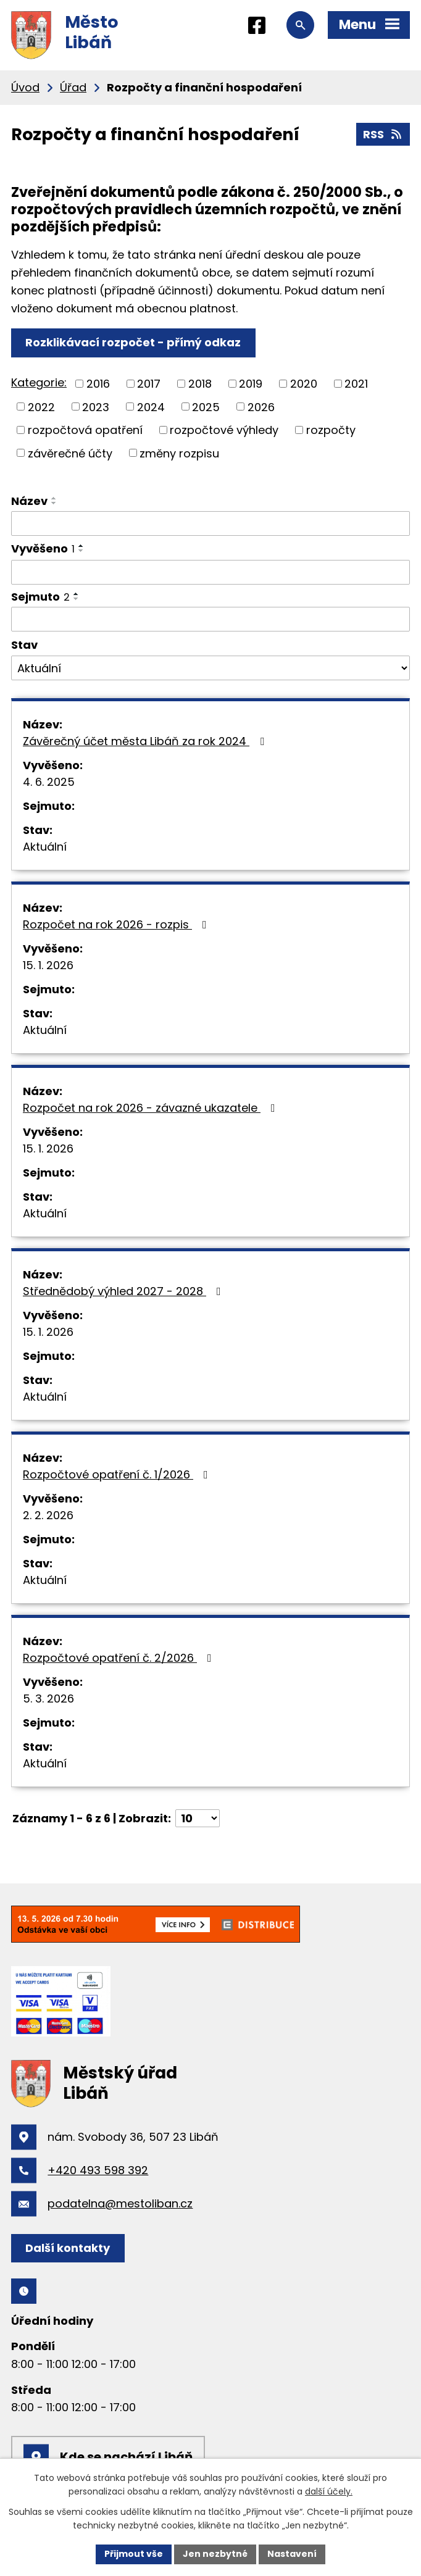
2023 (95, 406)
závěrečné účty (70, 453)
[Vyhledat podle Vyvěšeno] (210, 572)
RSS (383, 134)
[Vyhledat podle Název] (210, 523)
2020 (303, 383)
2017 (148, 383)
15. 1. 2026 (48, 965)
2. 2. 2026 (48, 1515)
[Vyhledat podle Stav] (210, 668)
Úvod (25, 87)
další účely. (328, 2492)
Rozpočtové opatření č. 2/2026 (120, 1657)
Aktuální (45, 846)
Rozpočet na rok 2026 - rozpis (117, 924)
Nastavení (292, 2554)
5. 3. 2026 (48, 1698)
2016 (98, 383)
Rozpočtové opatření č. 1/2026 (118, 1474)
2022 (41, 406)
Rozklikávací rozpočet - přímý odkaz (133, 342)
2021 (356, 383)
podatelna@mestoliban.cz (120, 2203)
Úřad (73, 87)
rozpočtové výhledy (224, 430)
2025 (206, 406)
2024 (151, 406)
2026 (261, 406)
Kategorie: (39, 382)
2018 (200, 383)
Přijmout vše (133, 2554)
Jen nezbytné (215, 2554)
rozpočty (331, 430)
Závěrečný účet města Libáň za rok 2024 (146, 741)
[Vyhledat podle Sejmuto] (210, 619)
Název (29, 501)
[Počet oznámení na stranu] (197, 1818)
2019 (250, 383)
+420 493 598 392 (98, 2170)
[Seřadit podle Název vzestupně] (54, 498)
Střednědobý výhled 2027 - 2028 (124, 1291)
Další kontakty (67, 2248)
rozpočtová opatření (85, 430)
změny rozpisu (179, 453)
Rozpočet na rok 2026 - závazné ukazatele (151, 1107)
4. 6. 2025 (49, 782)
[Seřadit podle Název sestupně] (54, 503)
